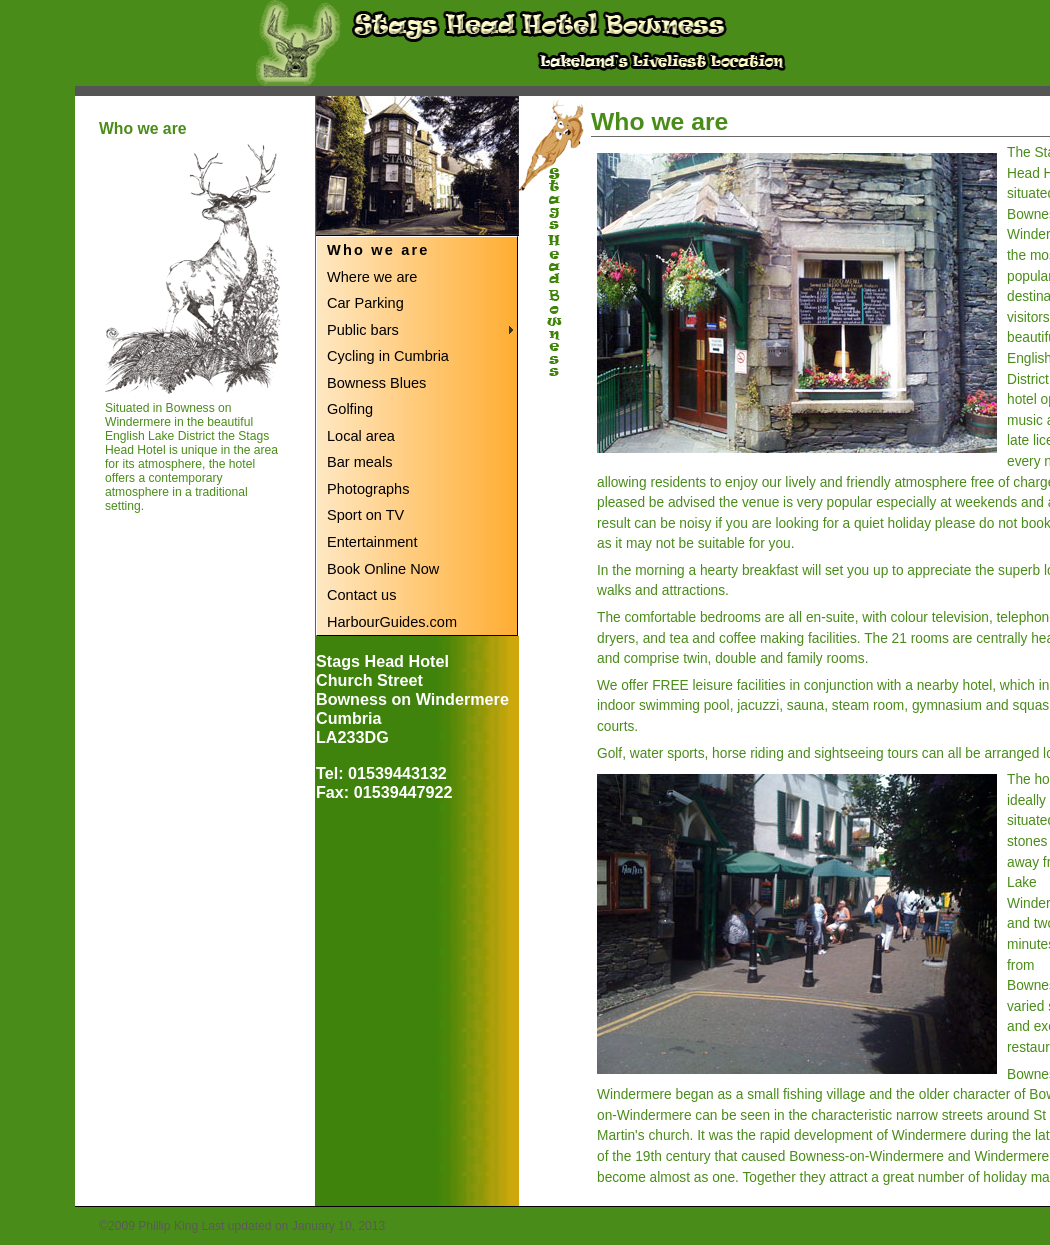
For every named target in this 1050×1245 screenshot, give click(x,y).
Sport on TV (365, 515)
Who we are (378, 250)
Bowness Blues (376, 383)
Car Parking (365, 303)
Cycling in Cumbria (388, 356)
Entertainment (372, 542)
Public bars (363, 330)
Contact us (361, 595)
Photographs (368, 489)
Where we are (372, 277)
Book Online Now (383, 569)
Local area (361, 436)
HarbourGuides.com (392, 622)
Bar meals (359, 462)
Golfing (350, 409)
